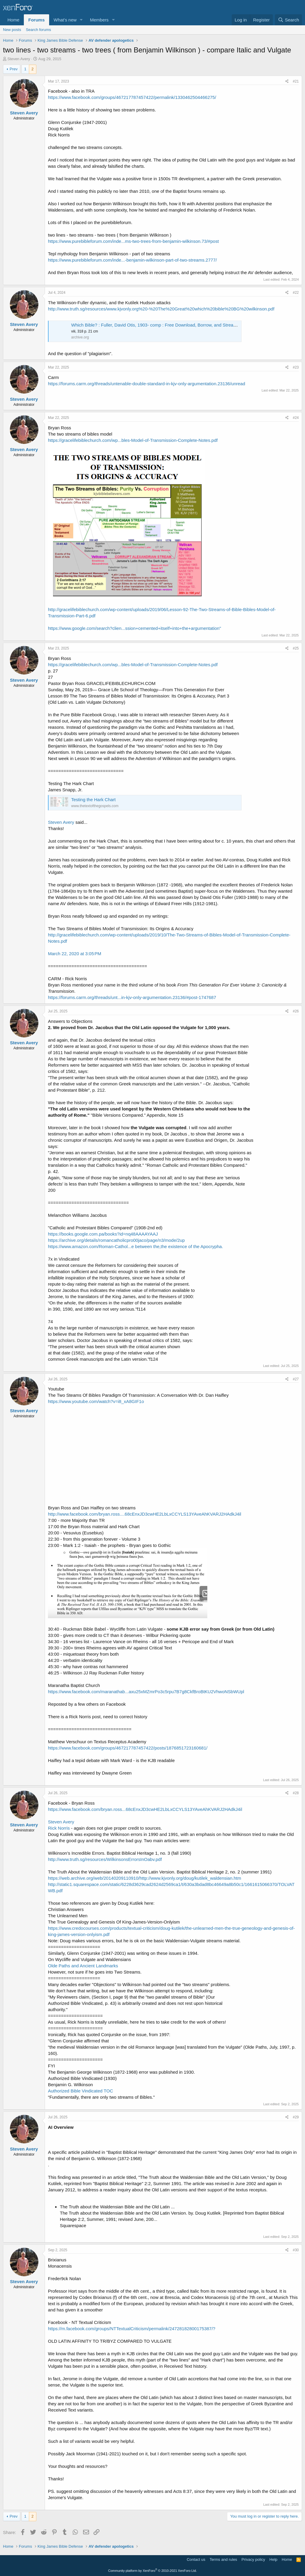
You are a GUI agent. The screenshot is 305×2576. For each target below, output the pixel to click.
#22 (296, 292)
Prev (14, 69)
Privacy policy (253, 2559)
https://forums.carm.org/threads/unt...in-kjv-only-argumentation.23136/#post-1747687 (132, 997)
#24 (296, 418)
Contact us (196, 2559)
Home (13, 19)
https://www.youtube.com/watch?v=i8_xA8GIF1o (96, 1401)
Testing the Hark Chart (93, 799)
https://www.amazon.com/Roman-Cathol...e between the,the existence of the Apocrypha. (135, 1246)
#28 (296, 1793)
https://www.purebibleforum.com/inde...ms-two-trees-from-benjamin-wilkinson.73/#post (133, 241)
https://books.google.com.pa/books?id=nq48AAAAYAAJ (103, 1233)
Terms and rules (223, 2559)
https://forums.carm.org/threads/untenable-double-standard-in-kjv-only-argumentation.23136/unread (146, 383)
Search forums (38, 29)
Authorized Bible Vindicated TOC (80, 2090)
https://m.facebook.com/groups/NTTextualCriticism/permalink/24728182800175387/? (131, 2328)
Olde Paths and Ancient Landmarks (83, 1965)
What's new (65, 19)
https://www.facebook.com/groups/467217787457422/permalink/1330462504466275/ (132, 97)
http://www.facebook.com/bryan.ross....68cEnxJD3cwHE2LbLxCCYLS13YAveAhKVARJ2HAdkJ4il (144, 1514)
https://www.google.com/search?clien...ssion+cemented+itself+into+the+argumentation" (134, 628)
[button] (81, 19)
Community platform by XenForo (152, 2570)
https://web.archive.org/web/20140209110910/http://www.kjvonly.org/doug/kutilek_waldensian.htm (144, 1878)
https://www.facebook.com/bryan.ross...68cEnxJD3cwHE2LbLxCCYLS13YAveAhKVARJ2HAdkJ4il (145, 1809)
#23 (296, 367)
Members (99, 19)
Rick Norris (59, 1828)
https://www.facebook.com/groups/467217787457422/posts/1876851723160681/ (127, 1747)
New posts (12, 29)
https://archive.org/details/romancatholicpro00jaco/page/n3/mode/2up (116, 1240)
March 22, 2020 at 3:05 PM (74, 953)
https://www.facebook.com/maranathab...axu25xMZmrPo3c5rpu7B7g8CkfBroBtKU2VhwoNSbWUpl (146, 1691)
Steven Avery (61, 822)
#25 (296, 648)
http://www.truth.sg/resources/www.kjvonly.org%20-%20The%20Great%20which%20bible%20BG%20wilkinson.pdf (161, 308)
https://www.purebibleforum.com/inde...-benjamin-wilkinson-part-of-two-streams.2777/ (132, 259)
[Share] (287, 81)
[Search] (288, 19)
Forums (36, 19)
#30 (296, 2250)
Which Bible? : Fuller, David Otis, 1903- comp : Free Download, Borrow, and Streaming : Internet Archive (174, 324)
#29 (296, 2117)
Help (274, 2559)
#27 (296, 1379)
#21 (296, 81)
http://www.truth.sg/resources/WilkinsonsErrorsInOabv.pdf (105, 1859)
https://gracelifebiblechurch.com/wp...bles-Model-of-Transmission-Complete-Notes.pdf (133, 440)
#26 (296, 1011)
